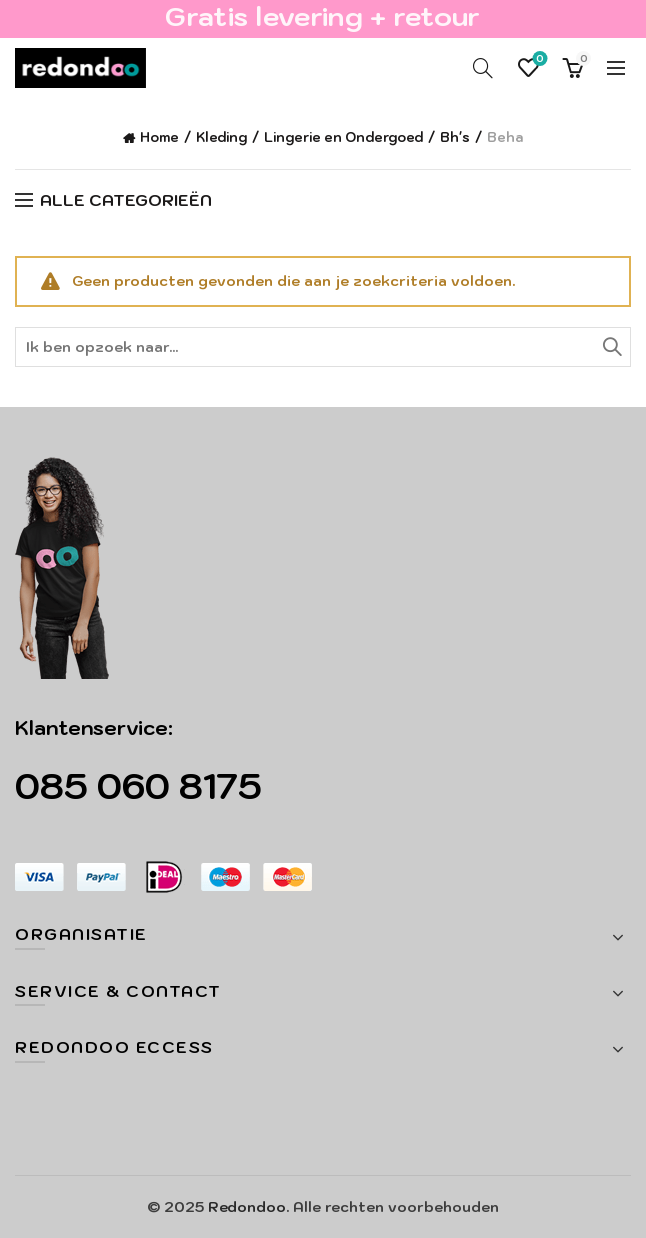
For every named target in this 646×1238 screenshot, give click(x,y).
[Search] (483, 68)
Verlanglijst (538, 59)
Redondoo (247, 1207)
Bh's (455, 137)
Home (159, 137)
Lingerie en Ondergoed (343, 137)
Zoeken (611, 347)
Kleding (221, 137)
